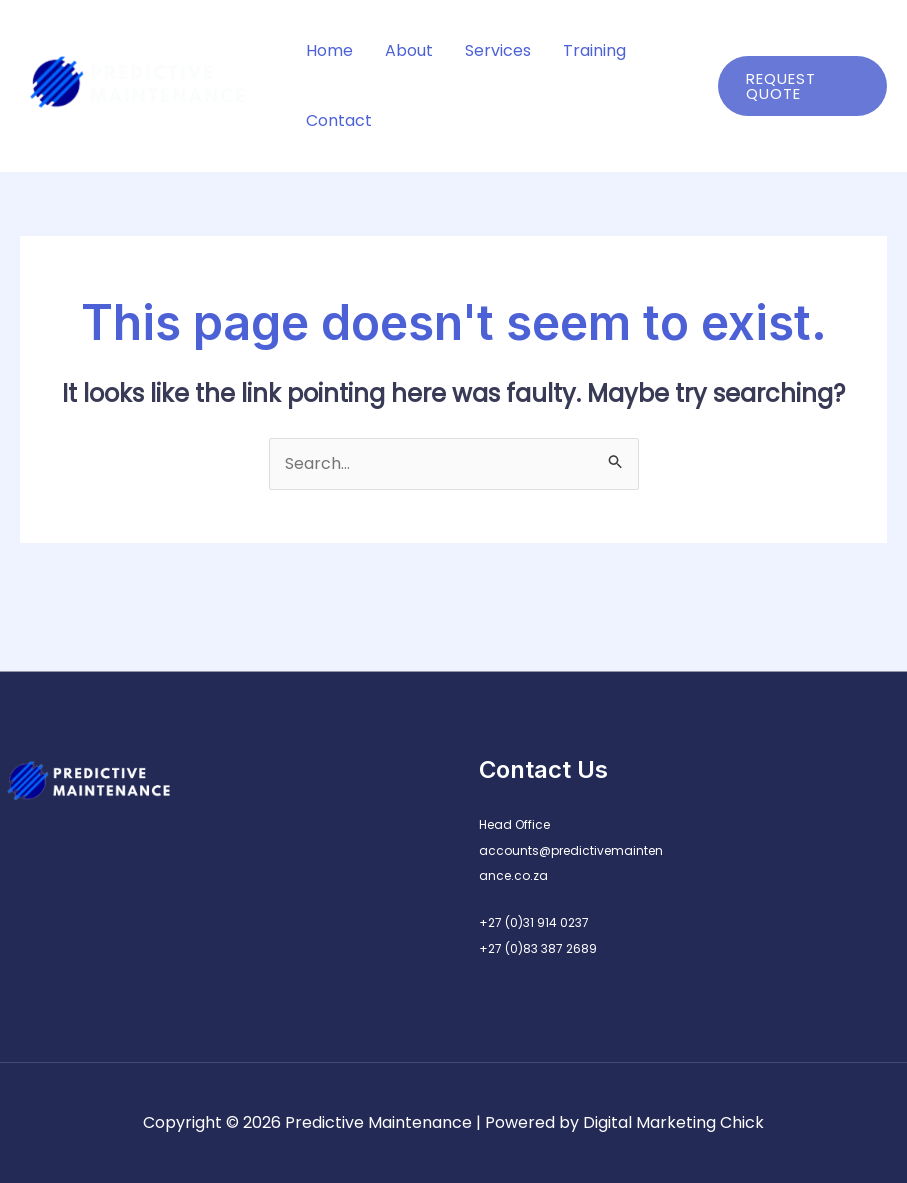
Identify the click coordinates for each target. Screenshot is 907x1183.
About (409, 50)
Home (329, 50)
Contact (339, 120)
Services (498, 50)
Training (594, 50)
